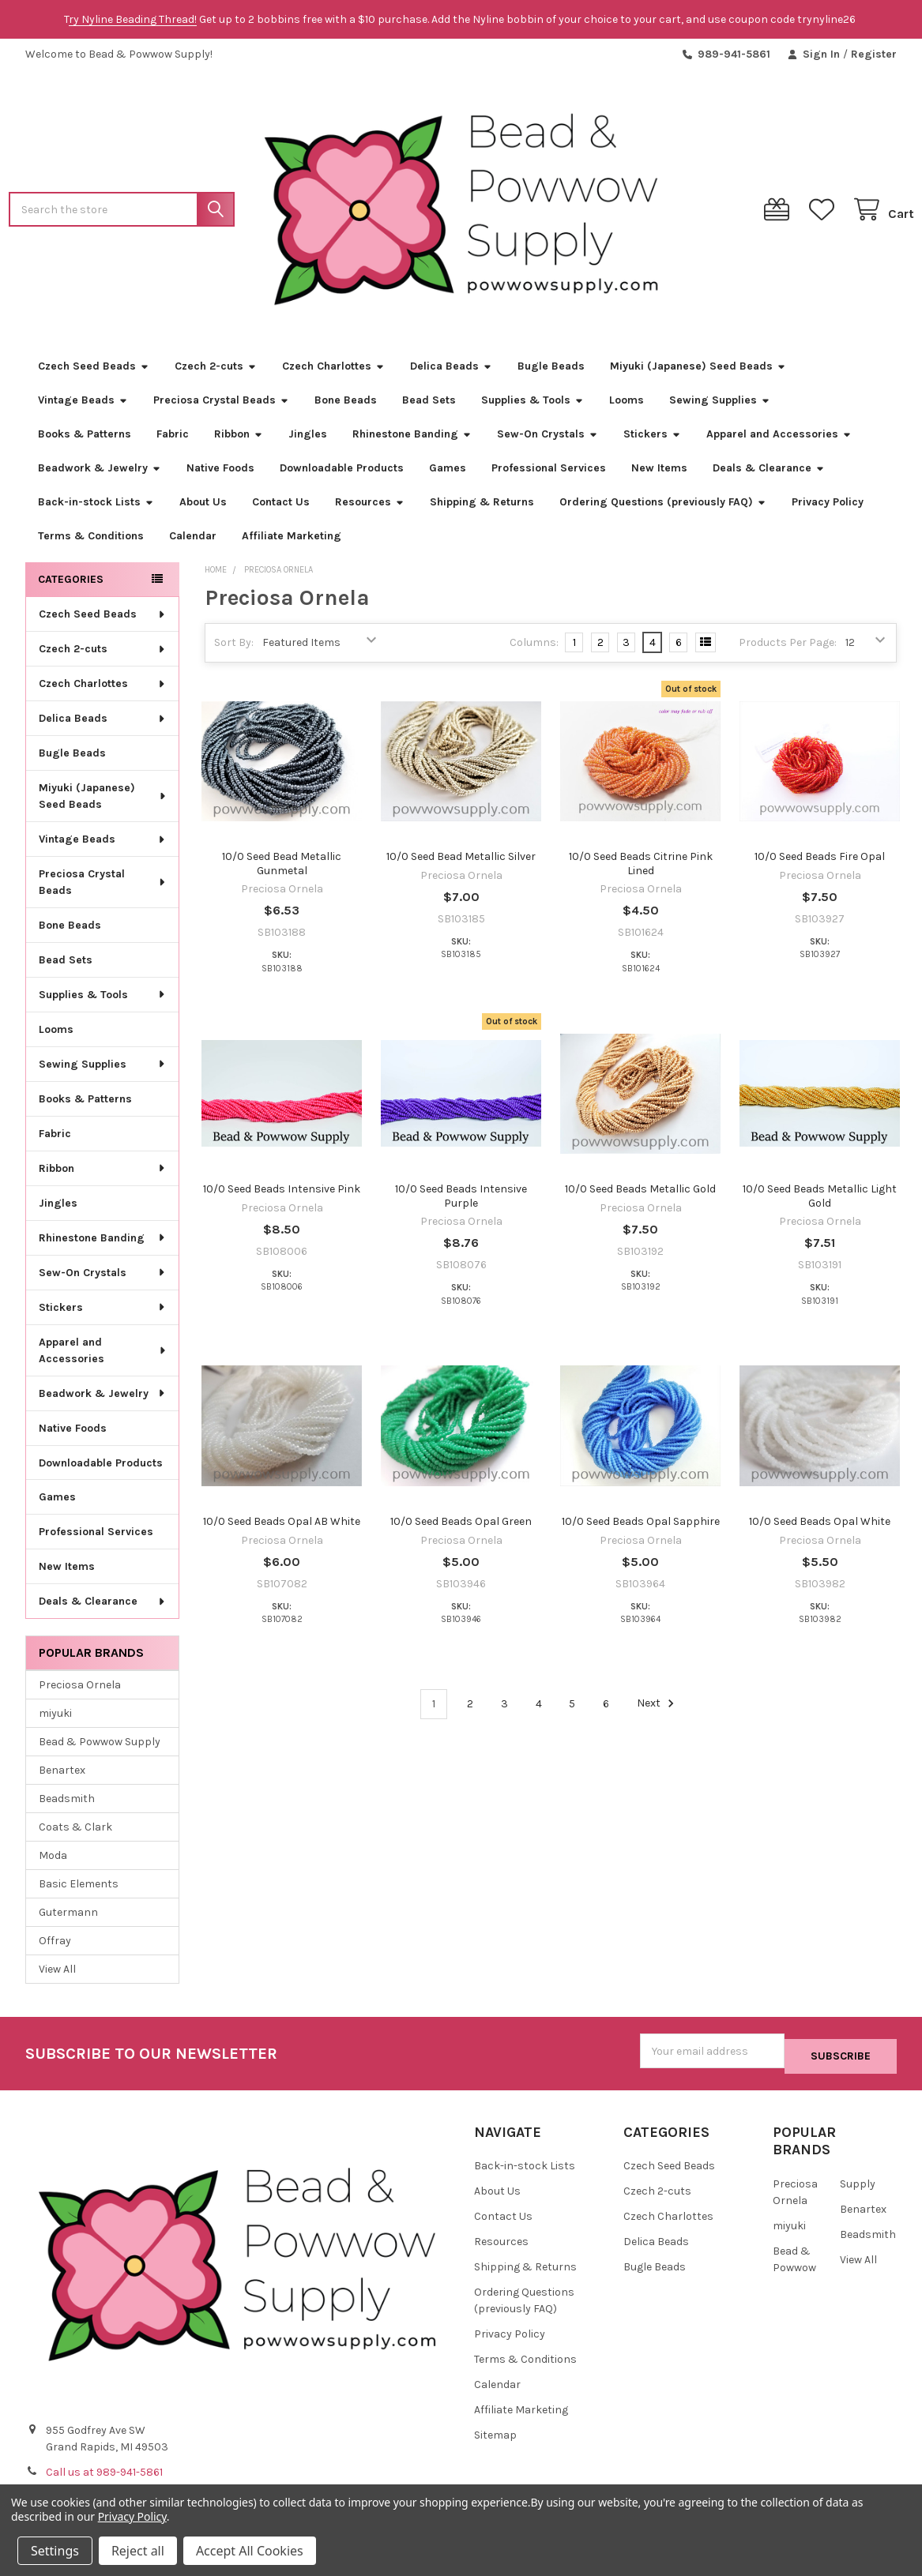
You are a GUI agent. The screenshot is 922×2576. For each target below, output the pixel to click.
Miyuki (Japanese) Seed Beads (698, 372)
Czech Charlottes (333, 372)
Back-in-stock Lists (96, 508)
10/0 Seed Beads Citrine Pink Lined (641, 870)
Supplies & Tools (532, 406)
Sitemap (495, 2436)
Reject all (137, 2550)
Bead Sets (429, 406)
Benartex (62, 1776)
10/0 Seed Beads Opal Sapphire (641, 1527)
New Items (659, 474)
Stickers (652, 440)
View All (57, 1975)
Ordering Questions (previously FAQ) (662, 508)
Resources (370, 508)
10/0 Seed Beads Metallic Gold (640, 1195)
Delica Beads (451, 372)
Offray (55, 1947)
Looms (626, 406)
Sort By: (234, 648)
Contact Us (281, 508)
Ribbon (238, 440)
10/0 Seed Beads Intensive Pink (281, 1195)
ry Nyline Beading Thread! (133, 19)
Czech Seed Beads (93, 372)
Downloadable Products (342, 474)
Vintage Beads (83, 406)
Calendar (192, 542)
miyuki (55, 1719)
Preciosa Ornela (80, 1691)
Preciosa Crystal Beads (221, 406)
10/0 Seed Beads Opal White (819, 1527)
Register (874, 54)
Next (658, 1710)
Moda (53, 1861)
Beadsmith (67, 1805)
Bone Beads (345, 406)
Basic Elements (79, 1890)
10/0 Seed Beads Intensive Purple (461, 1202)
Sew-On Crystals (547, 440)
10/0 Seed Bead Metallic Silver (461, 862)
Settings (55, 2550)
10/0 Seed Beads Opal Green (461, 1527)
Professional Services (548, 474)
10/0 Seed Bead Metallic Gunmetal (281, 870)
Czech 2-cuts (216, 372)
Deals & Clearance (769, 474)
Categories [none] (70, 585)
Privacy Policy (828, 508)
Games (447, 474)
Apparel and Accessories (779, 440)
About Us (203, 508)
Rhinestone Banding (412, 440)
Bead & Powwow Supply (99, 1748)
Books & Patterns (84, 440)
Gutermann (68, 1918)
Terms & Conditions (91, 542)
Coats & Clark (75, 1833)
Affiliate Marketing (291, 542)
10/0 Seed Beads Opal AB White (281, 1527)
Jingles (307, 440)
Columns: (534, 648)
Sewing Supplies (719, 406)
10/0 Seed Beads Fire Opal (820, 862)
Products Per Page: (788, 648)
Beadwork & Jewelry (99, 474)
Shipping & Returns (482, 508)
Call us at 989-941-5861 (104, 2473)
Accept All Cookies (249, 2550)
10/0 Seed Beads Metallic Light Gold (820, 1202)
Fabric (172, 440)
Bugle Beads (551, 372)
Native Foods (220, 474)
